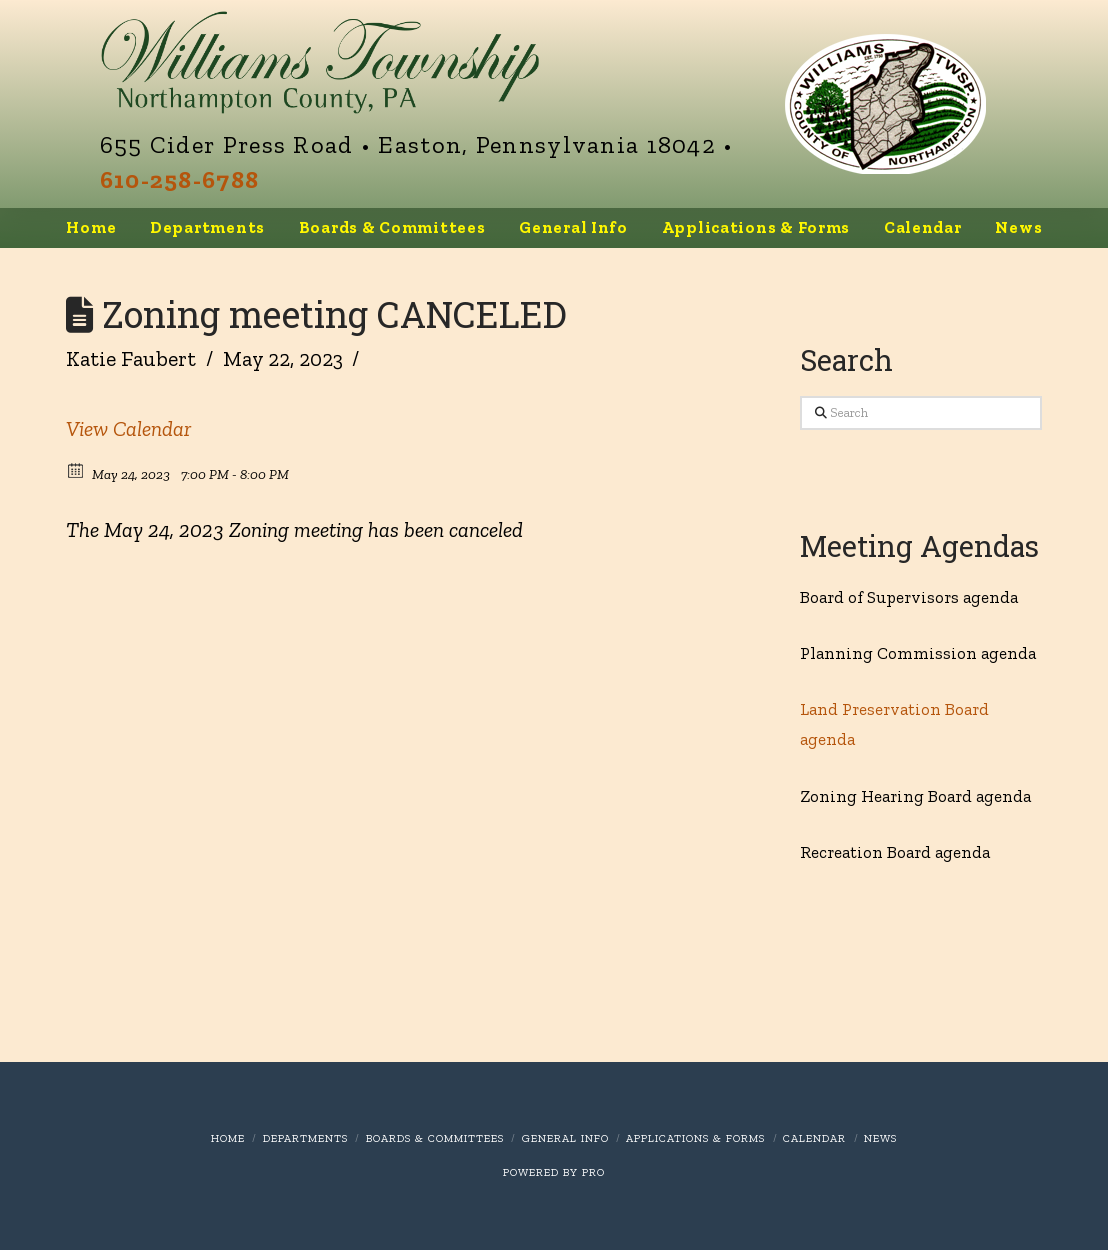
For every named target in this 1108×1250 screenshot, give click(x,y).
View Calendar (128, 428)
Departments (305, 1138)
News (880, 1138)
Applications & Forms (695, 1138)
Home (228, 1138)
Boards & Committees (435, 1138)
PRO (593, 1172)
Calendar (814, 1138)
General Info (565, 1138)
